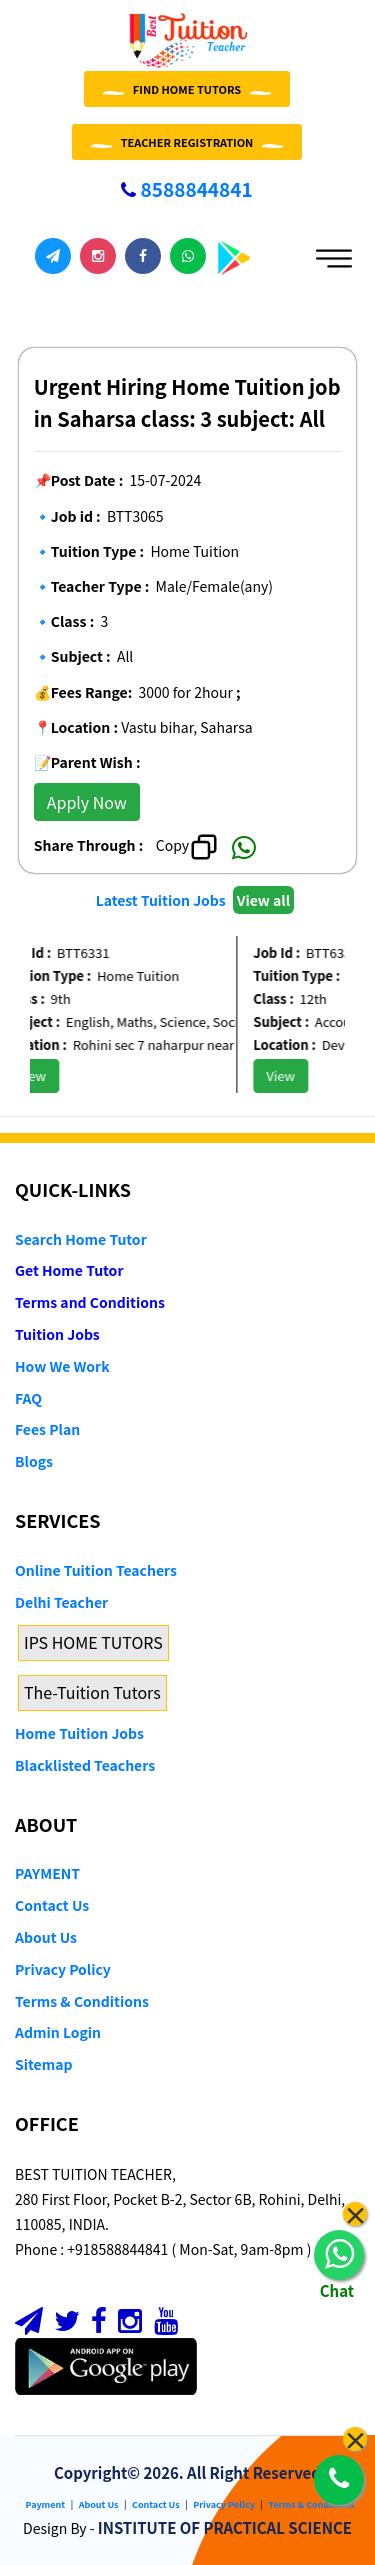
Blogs (34, 1461)
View (41, 1075)
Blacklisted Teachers (85, 1765)
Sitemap (43, 2064)
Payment (46, 2504)
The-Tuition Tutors (92, 1692)
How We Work (62, 1366)
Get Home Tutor (69, 1270)
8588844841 (186, 188)
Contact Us (52, 1905)
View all (263, 900)
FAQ (28, 1398)
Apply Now (87, 802)
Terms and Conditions (90, 1302)
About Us (46, 1937)
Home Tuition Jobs (79, 1733)
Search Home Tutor (81, 1239)
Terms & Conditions (82, 2001)
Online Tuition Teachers (96, 1570)
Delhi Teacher (61, 1602)
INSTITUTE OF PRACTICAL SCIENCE (225, 2527)
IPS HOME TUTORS (93, 1642)
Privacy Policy (63, 1969)
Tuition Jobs (57, 1334)
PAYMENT (47, 1873)
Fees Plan (47, 1429)
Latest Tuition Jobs (162, 900)
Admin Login (58, 2032)
